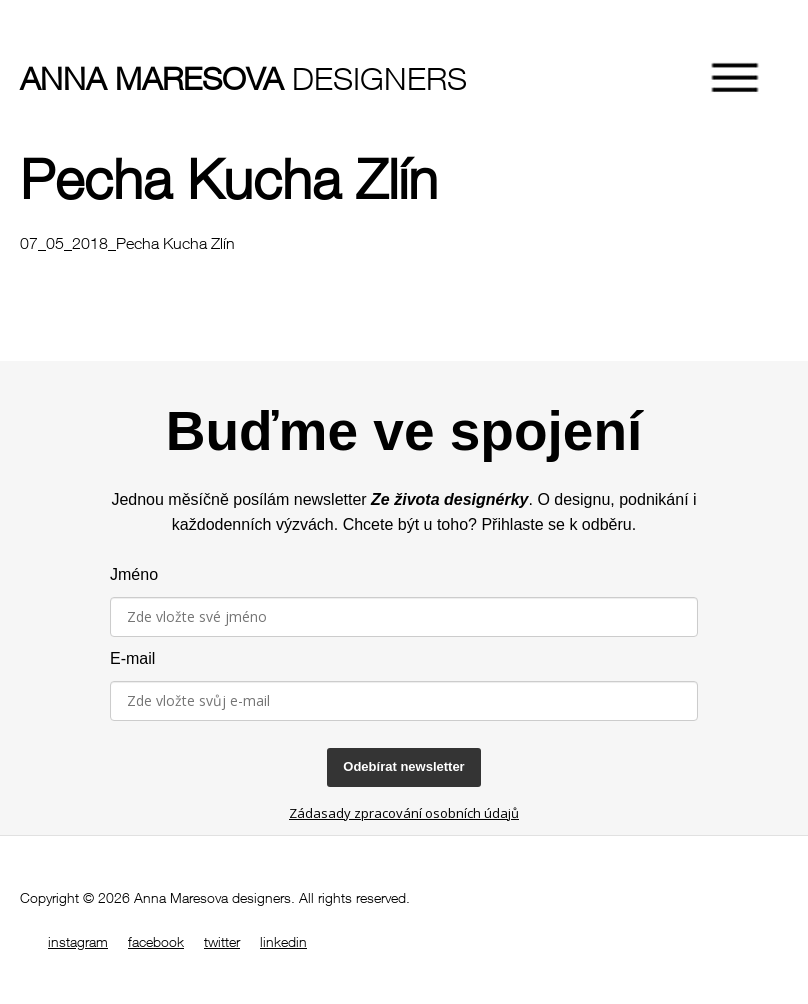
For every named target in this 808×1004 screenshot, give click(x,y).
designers (145, 78)
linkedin (283, 941)
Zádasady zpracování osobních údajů (404, 813)
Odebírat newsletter (403, 766)
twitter (222, 941)
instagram (78, 941)
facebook (156, 941)
